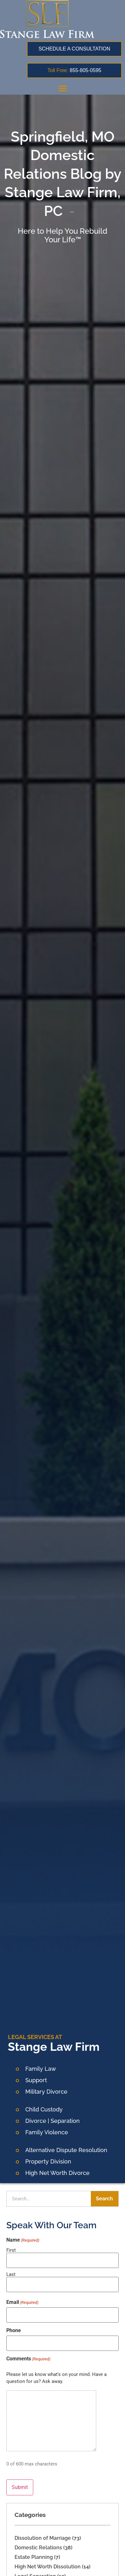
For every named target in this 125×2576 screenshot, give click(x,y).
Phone (13, 2330)
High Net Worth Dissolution (48, 2567)
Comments (28, 2358)
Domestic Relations (38, 2548)
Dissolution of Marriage (43, 2538)
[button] (62, 88)
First (11, 2250)
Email (22, 2302)
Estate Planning (34, 2557)
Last (11, 2274)
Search (104, 2199)
